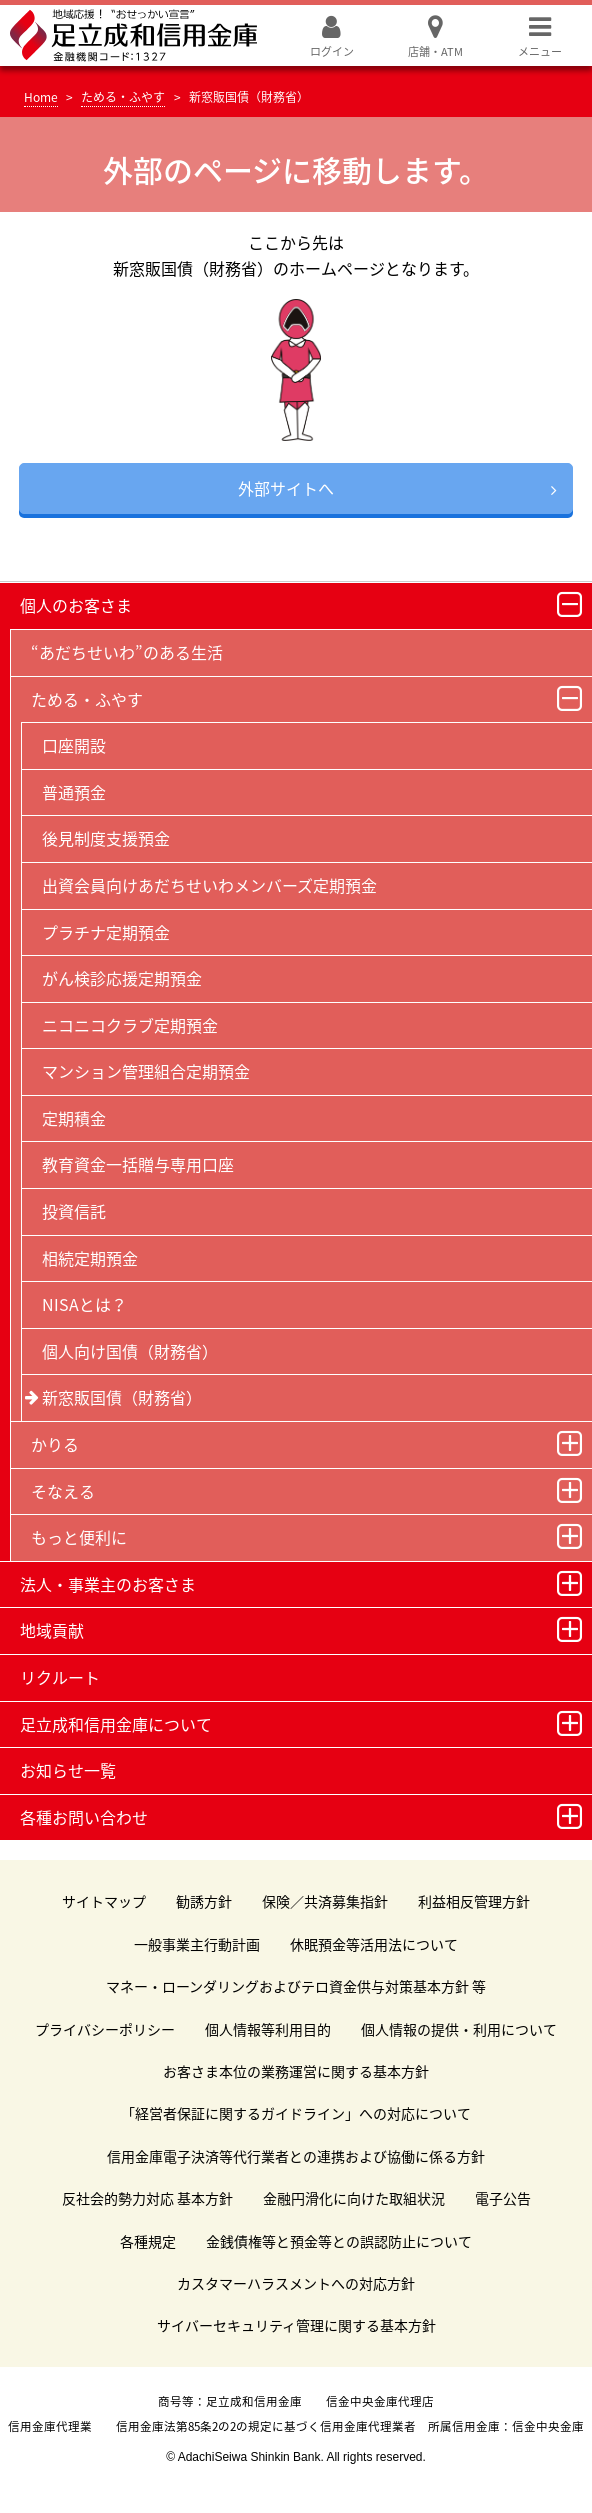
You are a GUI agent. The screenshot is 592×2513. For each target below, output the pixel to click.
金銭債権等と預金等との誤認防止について (339, 2241)
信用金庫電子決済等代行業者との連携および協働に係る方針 (296, 2156)
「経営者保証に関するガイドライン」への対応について (296, 2113)
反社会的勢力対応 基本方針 (147, 2198)
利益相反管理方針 (474, 1901)
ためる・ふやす (123, 97)
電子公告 (503, 2198)
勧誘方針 (204, 1901)
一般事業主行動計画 (197, 1944)
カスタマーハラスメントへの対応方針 (296, 2283)
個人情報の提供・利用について (459, 2029)
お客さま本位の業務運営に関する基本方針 (296, 2071)
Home (41, 97)
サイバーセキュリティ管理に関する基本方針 (296, 2325)
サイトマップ (104, 1901)
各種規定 (148, 2241)
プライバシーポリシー (105, 2029)
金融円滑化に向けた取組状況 (354, 2198)
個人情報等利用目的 (268, 2029)
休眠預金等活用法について (374, 1944)
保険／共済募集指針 (325, 1901)
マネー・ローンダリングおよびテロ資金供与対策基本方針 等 (296, 1986)
